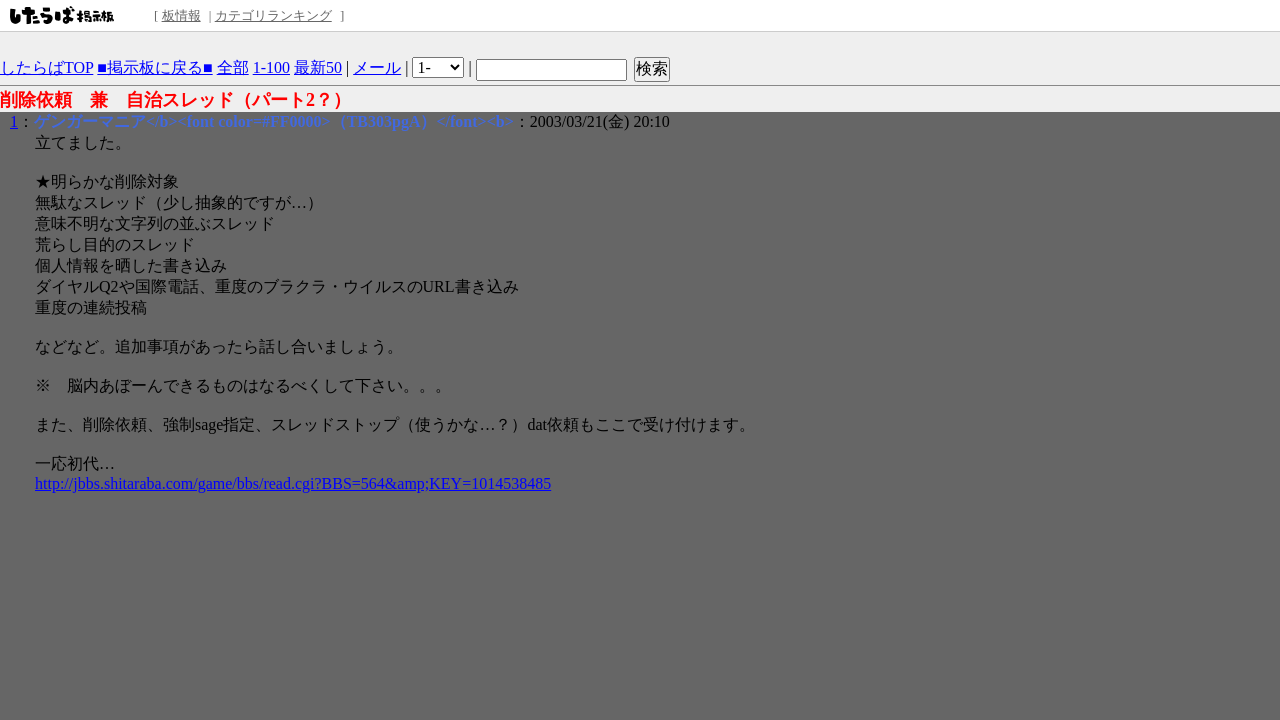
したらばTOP (46, 67)
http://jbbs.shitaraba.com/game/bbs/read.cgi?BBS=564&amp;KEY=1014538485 (293, 483)
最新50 (318, 67)
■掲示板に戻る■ (154, 67)
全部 (233, 67)
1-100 (271, 67)
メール (377, 67)
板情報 (181, 15)
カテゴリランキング (273, 15)
